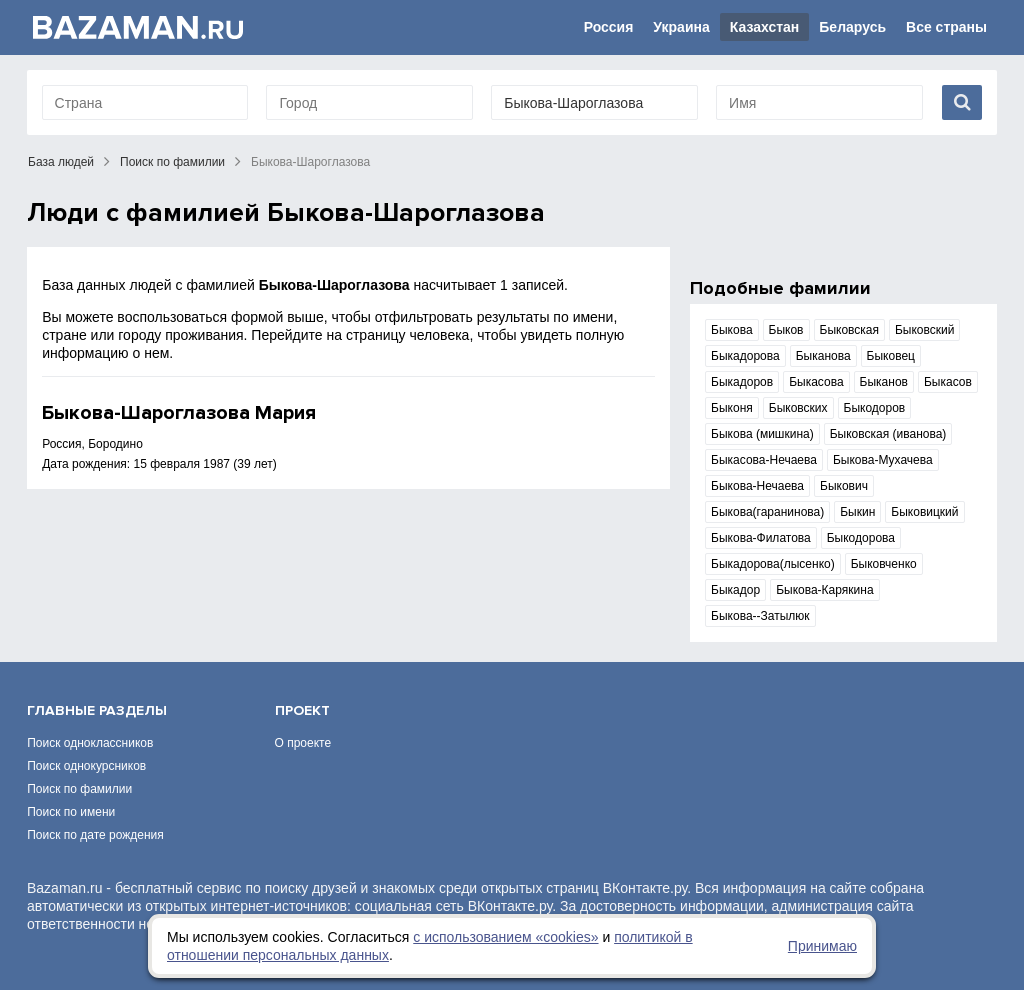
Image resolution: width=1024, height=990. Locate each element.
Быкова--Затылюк (760, 616)
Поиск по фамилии (172, 162)
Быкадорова (745, 356)
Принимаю (822, 946)
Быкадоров (742, 382)
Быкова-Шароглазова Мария (179, 413)
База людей (61, 162)
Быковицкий (924, 512)
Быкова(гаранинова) (767, 512)
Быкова (731, 330)
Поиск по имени (71, 812)
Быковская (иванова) (888, 434)
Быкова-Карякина (824, 590)
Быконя (732, 408)
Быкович (844, 486)
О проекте (303, 743)
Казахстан (765, 27)
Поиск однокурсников (86, 766)
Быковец (891, 356)
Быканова (823, 356)
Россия (609, 27)
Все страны (946, 27)
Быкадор (735, 590)
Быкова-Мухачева (883, 460)
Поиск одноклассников (90, 743)
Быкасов (948, 382)
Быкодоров (875, 408)
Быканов (884, 382)
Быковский (924, 330)
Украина (681, 27)
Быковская (849, 330)
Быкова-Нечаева (757, 486)
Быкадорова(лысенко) (773, 564)
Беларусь (852, 27)
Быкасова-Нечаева (764, 460)
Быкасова (816, 382)
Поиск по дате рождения (95, 835)
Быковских (798, 408)
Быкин (857, 512)
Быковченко (884, 564)
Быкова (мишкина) (762, 434)
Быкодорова (861, 538)
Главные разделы (97, 710)
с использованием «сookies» (505, 937)
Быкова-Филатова (761, 538)
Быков (786, 330)
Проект (302, 710)
